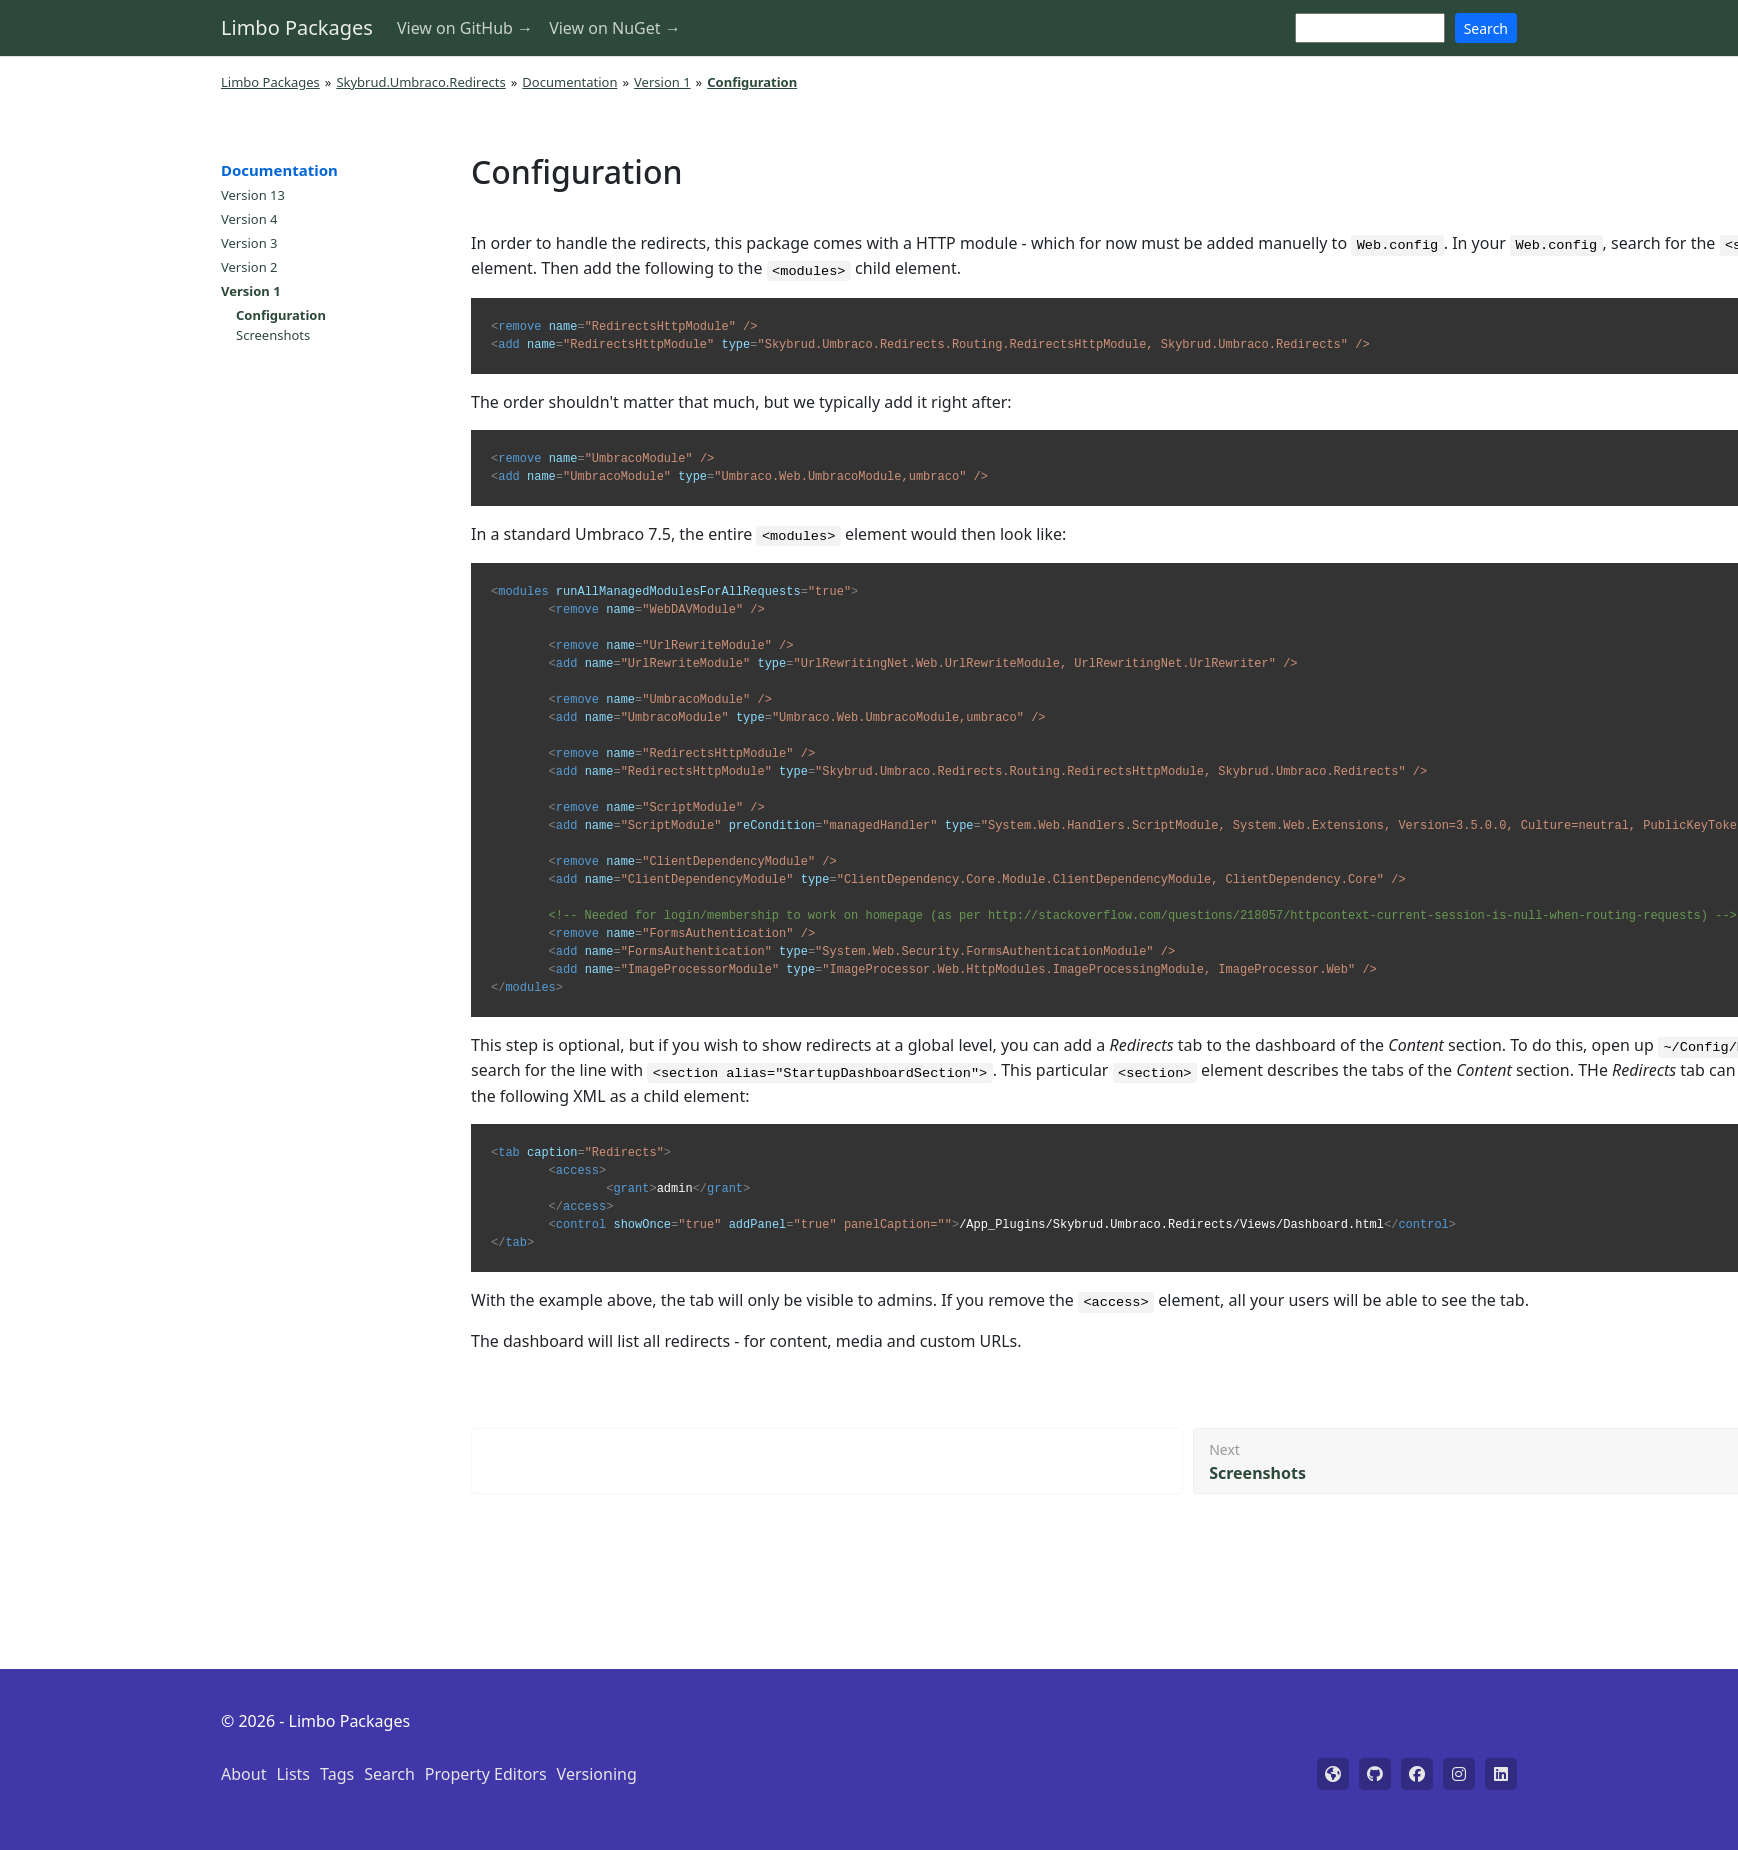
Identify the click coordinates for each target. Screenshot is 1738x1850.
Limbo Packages (297, 27)
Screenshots (273, 335)
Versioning (597, 1774)
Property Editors (486, 1774)
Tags (337, 1774)
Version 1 (662, 82)
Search (1486, 28)
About (243, 1774)
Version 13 (253, 195)
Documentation (569, 82)
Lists (293, 1774)
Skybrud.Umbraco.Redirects (420, 82)
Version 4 (249, 219)
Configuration (281, 315)
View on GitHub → (465, 28)
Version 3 (249, 243)
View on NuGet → (615, 28)
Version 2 (249, 267)
